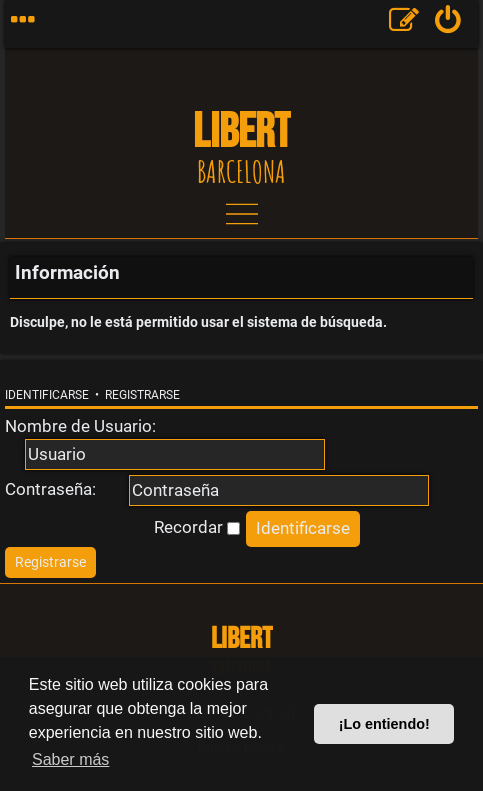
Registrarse (142, 395)
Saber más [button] (70, 759)
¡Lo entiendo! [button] (384, 724)
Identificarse (47, 395)
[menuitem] (448, 24)
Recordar (197, 527)
